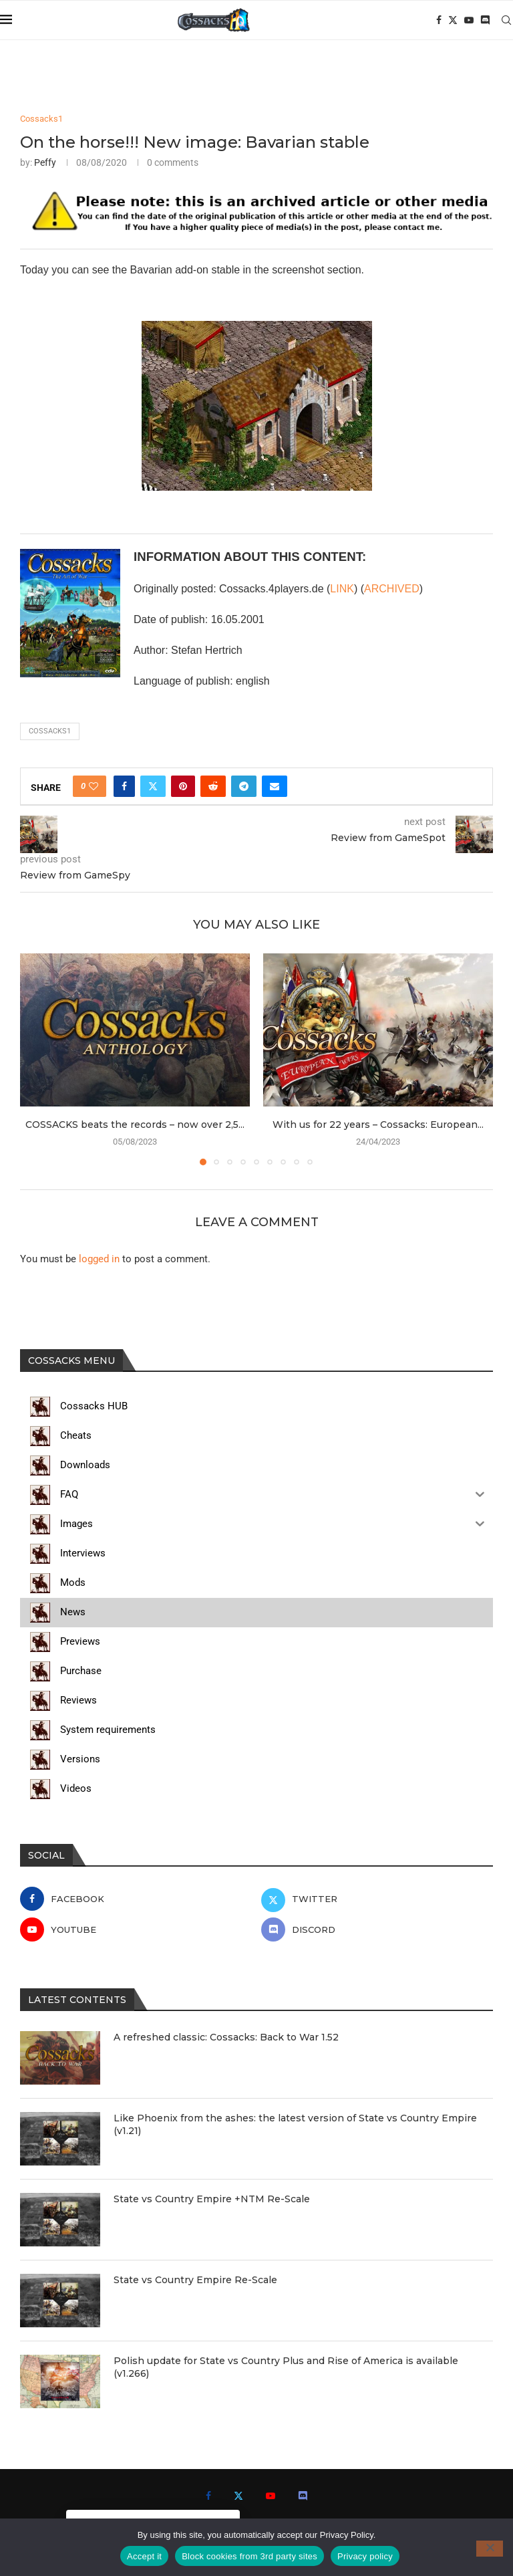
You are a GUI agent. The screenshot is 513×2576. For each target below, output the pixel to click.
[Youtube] (469, 20)
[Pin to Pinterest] (183, 786)
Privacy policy (365, 2556)
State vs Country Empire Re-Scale (195, 2280)
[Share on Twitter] (153, 786)
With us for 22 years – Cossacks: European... (378, 1125)
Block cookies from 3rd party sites (249, 2556)
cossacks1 (50, 731)
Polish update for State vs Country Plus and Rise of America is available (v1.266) (286, 2367)
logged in (99, 1259)
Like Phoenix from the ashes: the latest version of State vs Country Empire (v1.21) (295, 2124)
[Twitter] (453, 20)
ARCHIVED (391, 588)
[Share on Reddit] (213, 786)
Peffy (45, 162)
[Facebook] (439, 20)
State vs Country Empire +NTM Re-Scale (212, 2199)
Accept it (144, 2556)
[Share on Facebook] (124, 786)
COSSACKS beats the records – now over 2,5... (134, 1125)
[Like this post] (93, 786)
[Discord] (485, 20)
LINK (342, 588)
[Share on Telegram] (243, 786)
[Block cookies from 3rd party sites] (489, 2549)
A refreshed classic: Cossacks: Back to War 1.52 (226, 2037)
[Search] (506, 20)
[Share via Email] (274, 786)
